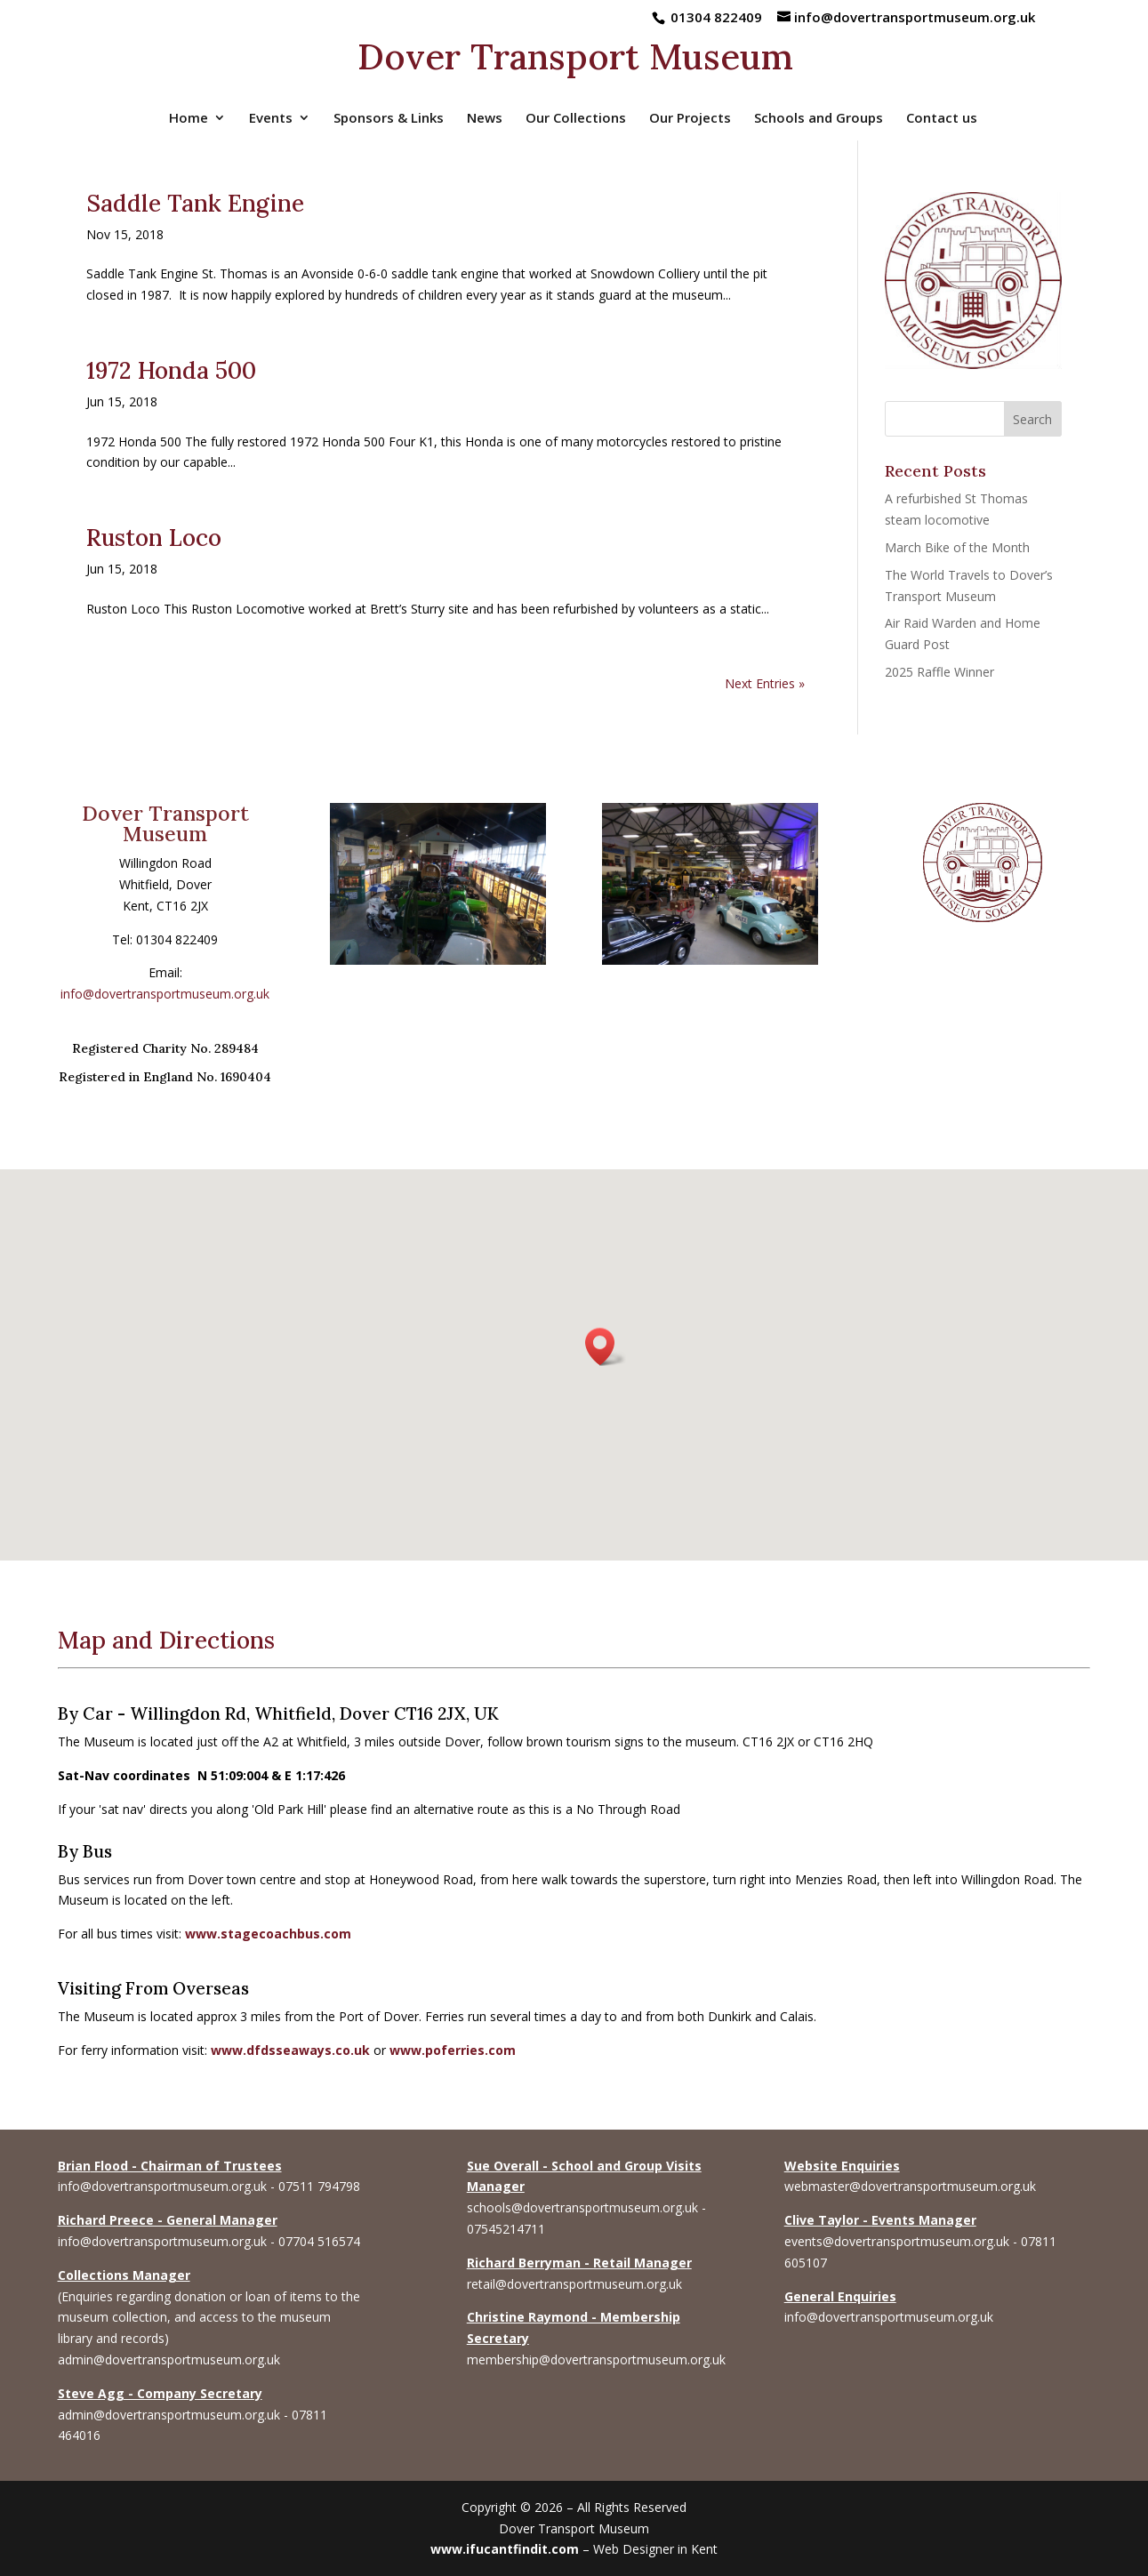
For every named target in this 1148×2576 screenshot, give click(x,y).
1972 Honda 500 (171, 370)
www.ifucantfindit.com (504, 2548)
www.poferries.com (452, 2050)
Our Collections (576, 118)
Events (271, 118)
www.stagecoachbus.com (268, 1933)
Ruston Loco (153, 537)
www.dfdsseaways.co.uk (290, 2050)
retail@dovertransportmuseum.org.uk (574, 2283)
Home (188, 118)
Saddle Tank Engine (195, 203)
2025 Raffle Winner (939, 671)
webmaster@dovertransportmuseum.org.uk (910, 2186)
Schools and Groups (818, 118)
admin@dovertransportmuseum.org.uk (169, 2359)
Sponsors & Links (388, 118)
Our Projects (690, 118)
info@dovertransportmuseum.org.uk (164, 993)
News (484, 118)
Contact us (941, 118)
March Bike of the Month (957, 547)
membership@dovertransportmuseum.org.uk (596, 2359)
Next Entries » (765, 683)
